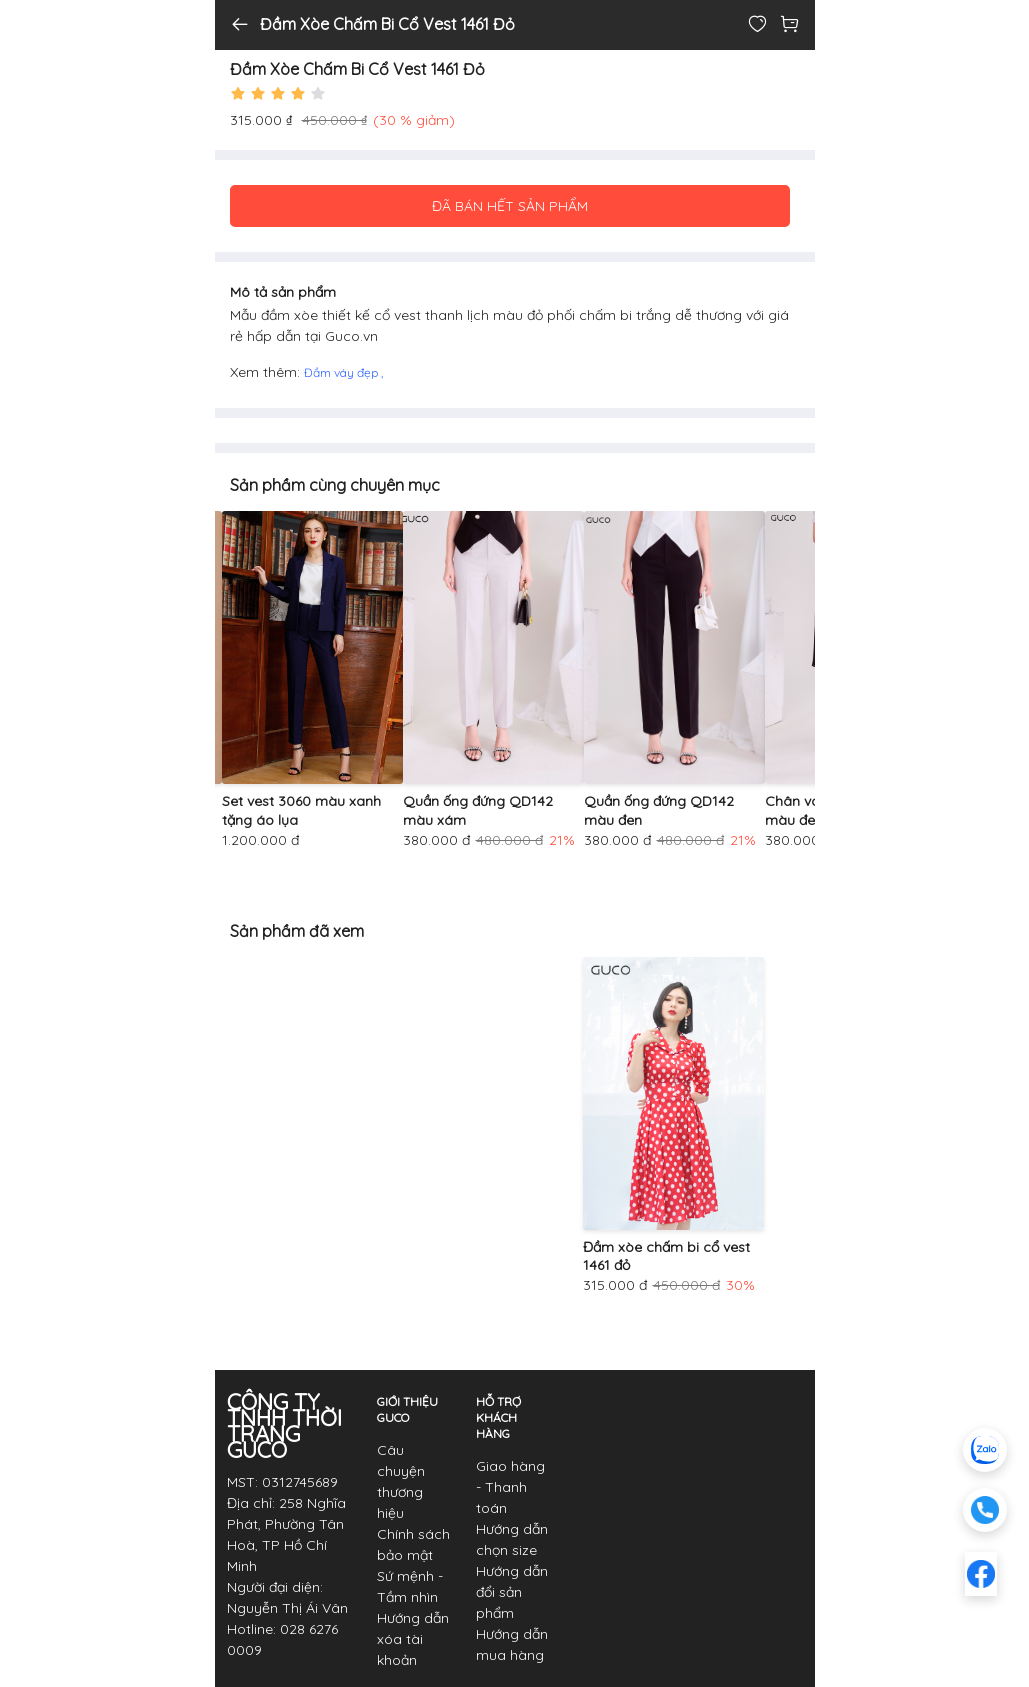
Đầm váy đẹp (342, 372)
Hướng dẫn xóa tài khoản (413, 1639)
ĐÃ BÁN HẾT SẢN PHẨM (510, 206)
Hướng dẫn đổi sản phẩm (512, 1592)
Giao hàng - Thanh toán (510, 1487)
